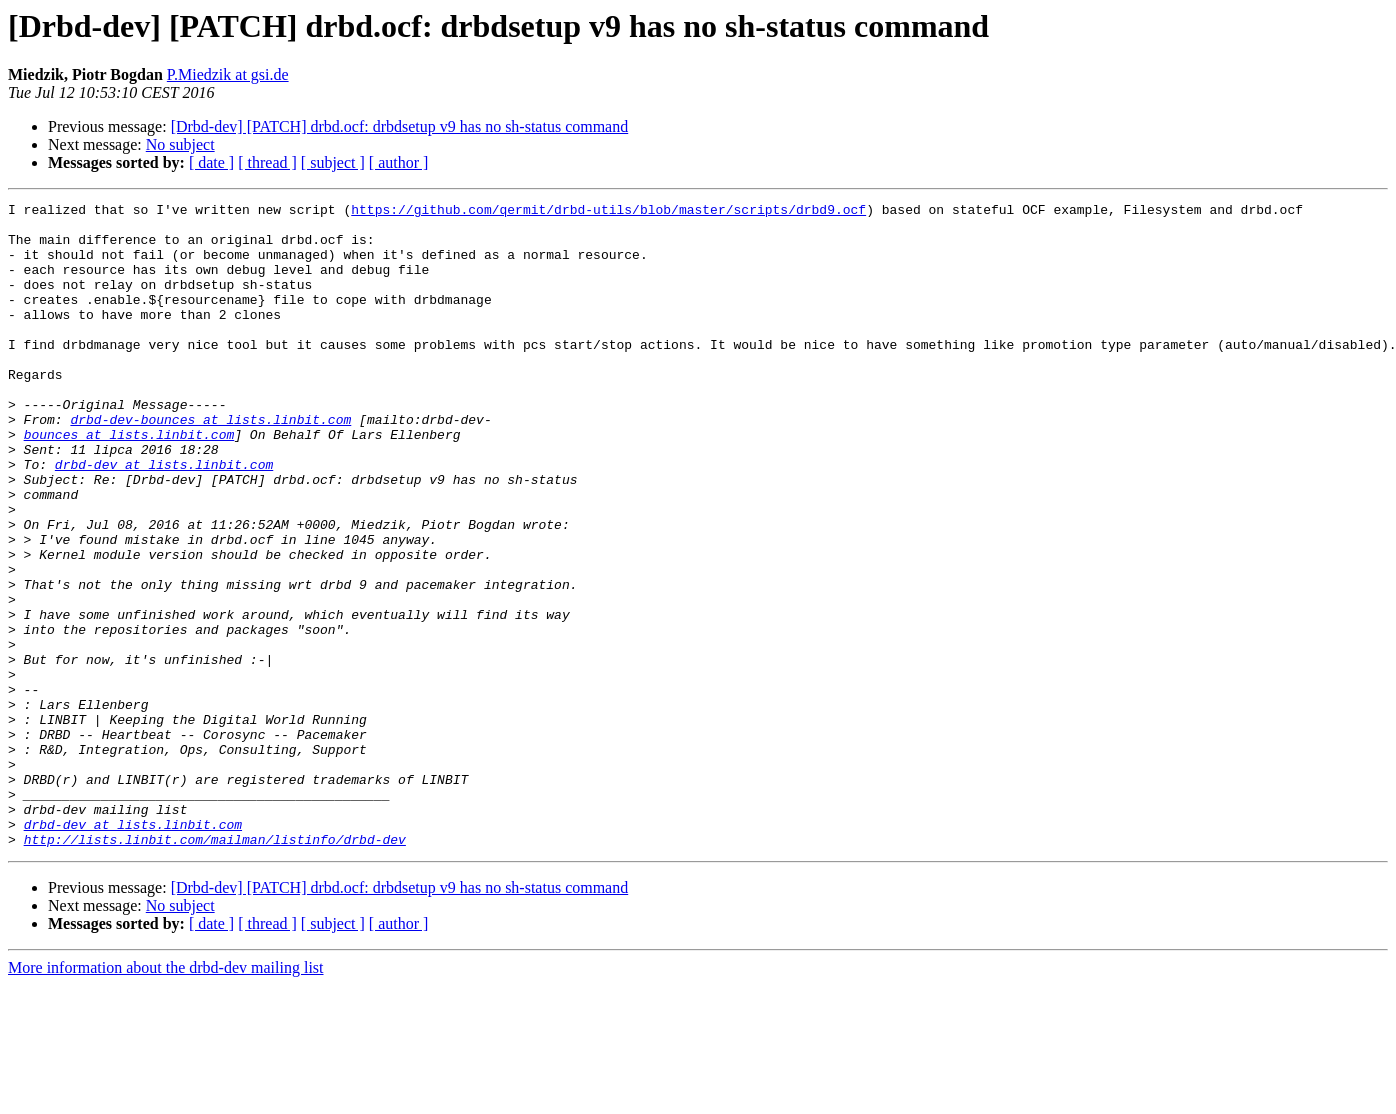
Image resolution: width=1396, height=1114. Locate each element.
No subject (180, 144)
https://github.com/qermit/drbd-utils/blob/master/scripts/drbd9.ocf (608, 212)
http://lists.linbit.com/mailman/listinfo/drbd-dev (215, 968)
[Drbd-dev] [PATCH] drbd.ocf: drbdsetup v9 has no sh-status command (400, 126)
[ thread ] (267, 162)
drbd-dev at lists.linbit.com (164, 518)
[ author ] (399, 162)
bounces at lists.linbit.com (129, 482)
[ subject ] (333, 162)
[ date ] (211, 162)
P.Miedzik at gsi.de (228, 74)
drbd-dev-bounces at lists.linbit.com (210, 464)
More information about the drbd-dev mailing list (166, 1096)
